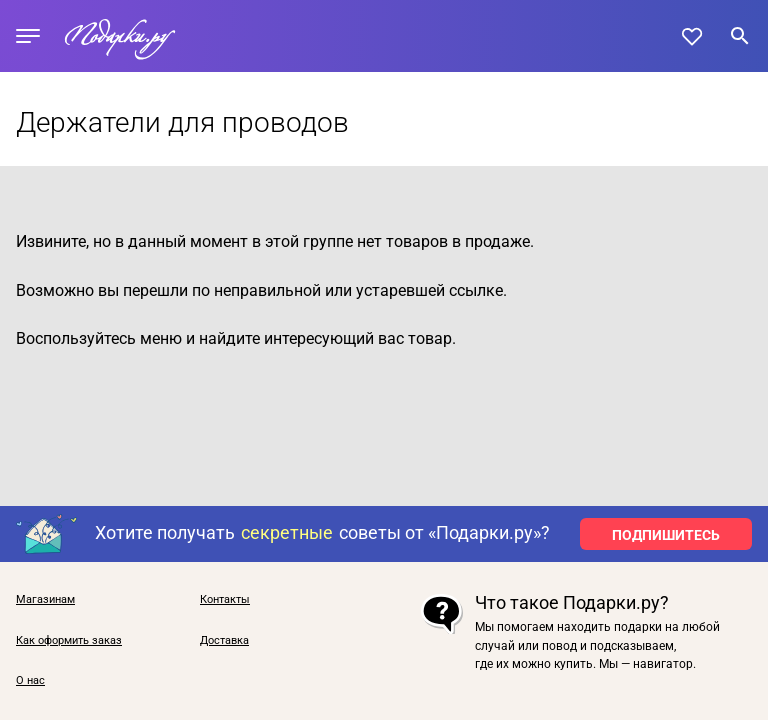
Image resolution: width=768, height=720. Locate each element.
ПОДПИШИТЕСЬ (666, 535)
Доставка (224, 641)
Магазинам (45, 600)
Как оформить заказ (69, 641)
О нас (30, 681)
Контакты (225, 600)
